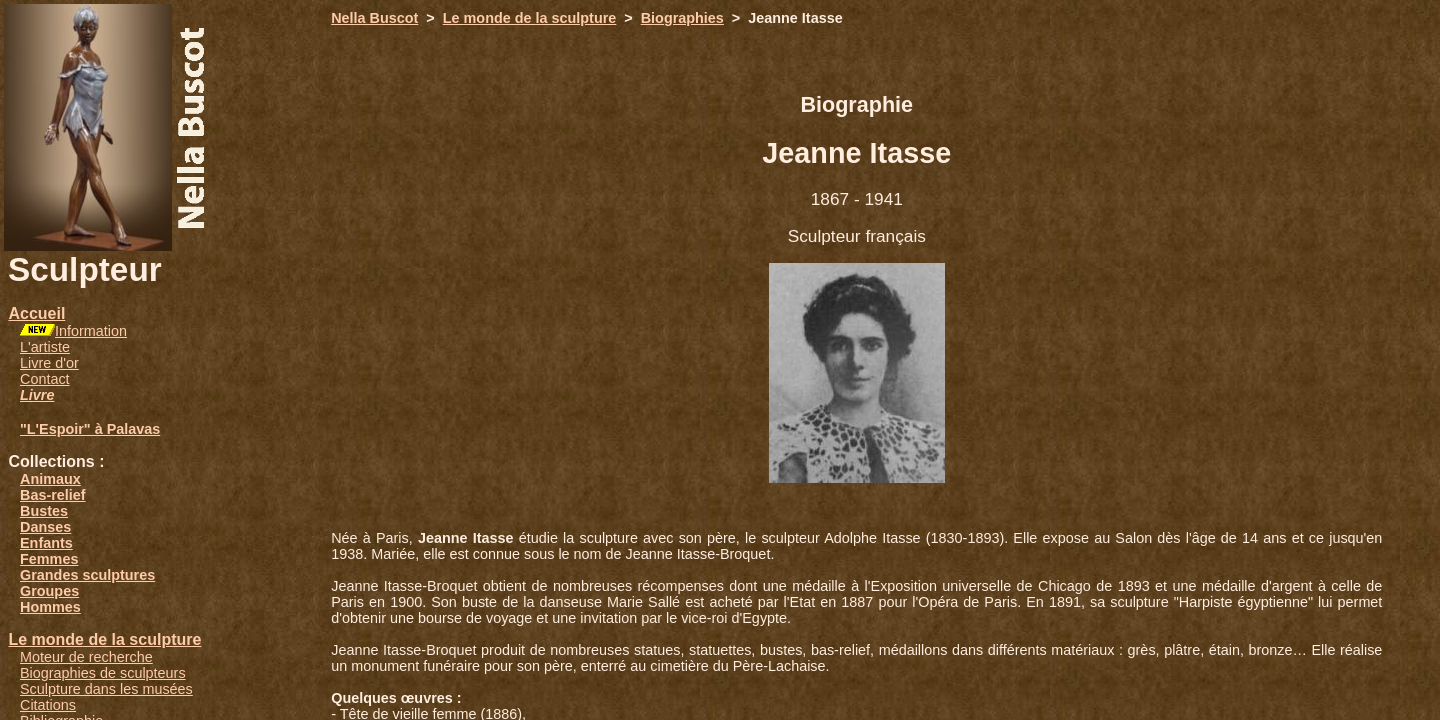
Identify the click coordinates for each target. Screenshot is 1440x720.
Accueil (36, 313)
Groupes (49, 591)
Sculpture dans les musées (106, 689)
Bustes (44, 511)
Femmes (49, 559)
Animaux (50, 479)
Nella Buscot (374, 18)
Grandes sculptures (87, 575)
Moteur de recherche (86, 657)
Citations (48, 705)
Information (91, 331)
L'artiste (45, 347)
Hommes (50, 607)
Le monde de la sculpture (104, 639)
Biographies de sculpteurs (103, 673)
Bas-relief (53, 495)
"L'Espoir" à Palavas (90, 429)
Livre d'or (49, 363)
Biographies (682, 18)
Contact (45, 379)
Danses (45, 527)
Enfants (46, 543)
